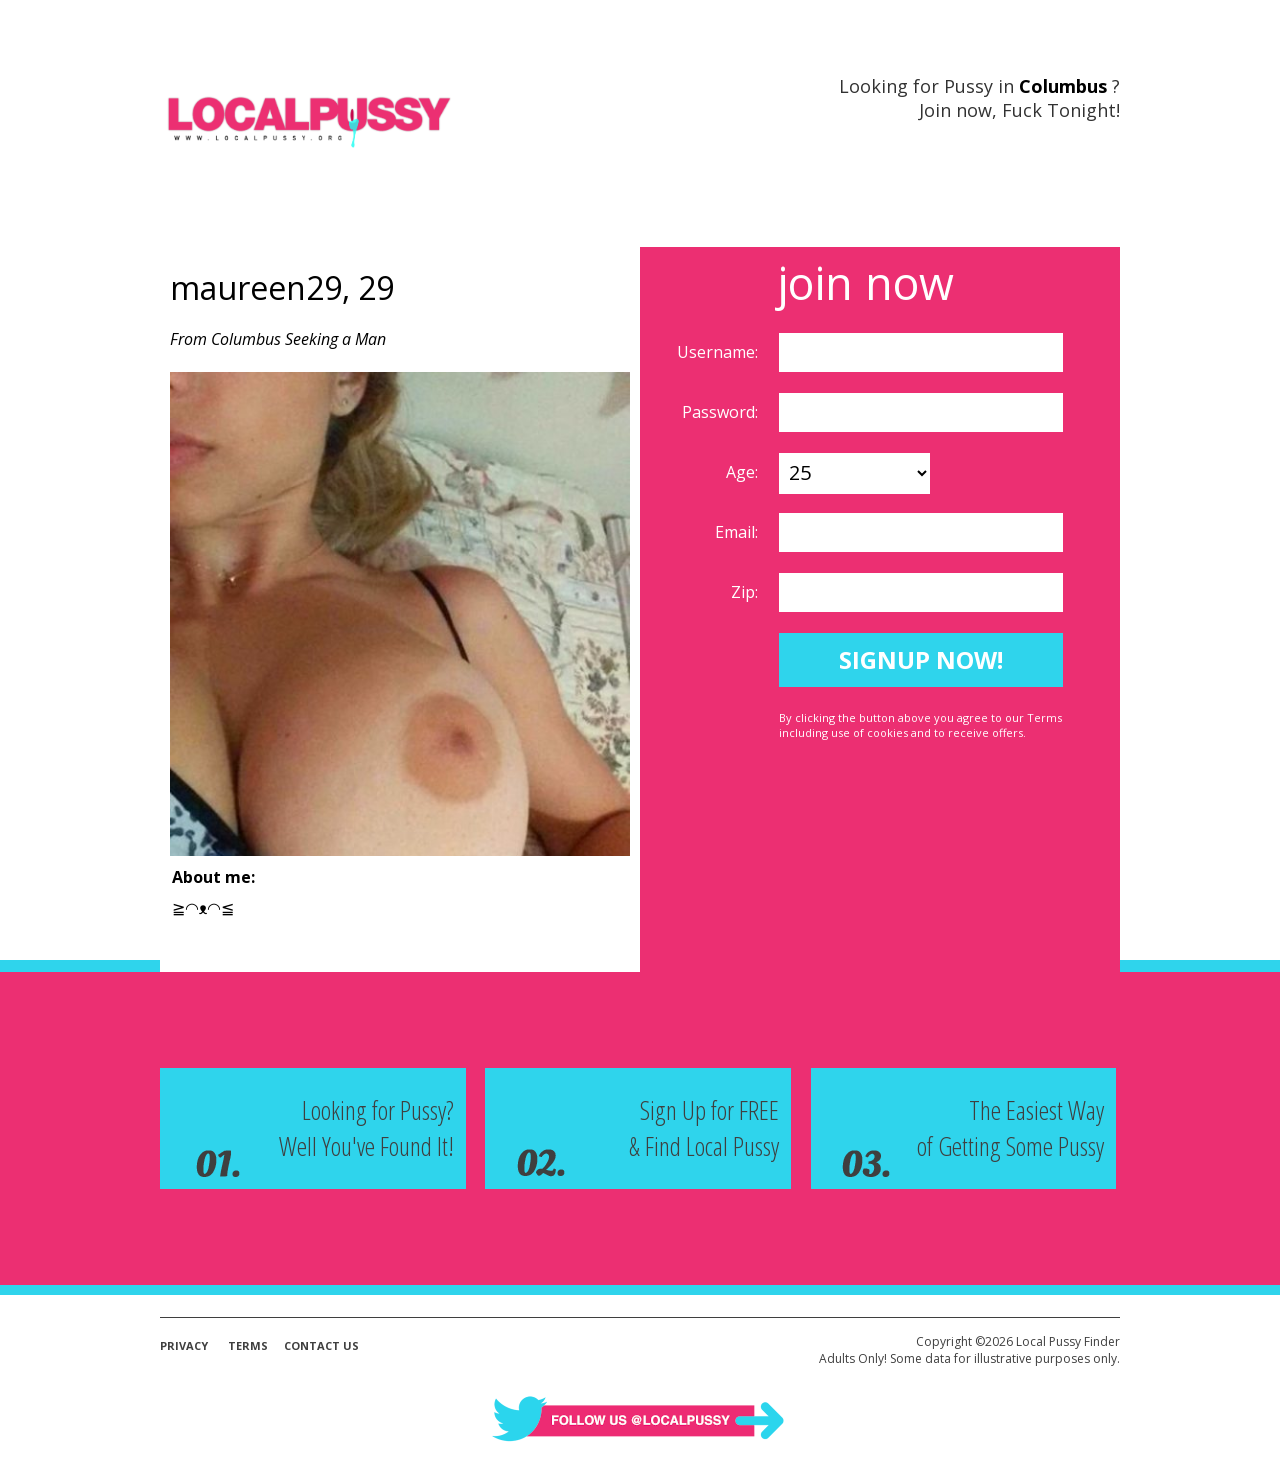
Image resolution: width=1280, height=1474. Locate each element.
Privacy (184, 1345)
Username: (719, 352)
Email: (738, 532)
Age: (744, 472)
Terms (248, 1345)
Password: (722, 412)
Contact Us (321, 1345)
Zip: (746, 592)
